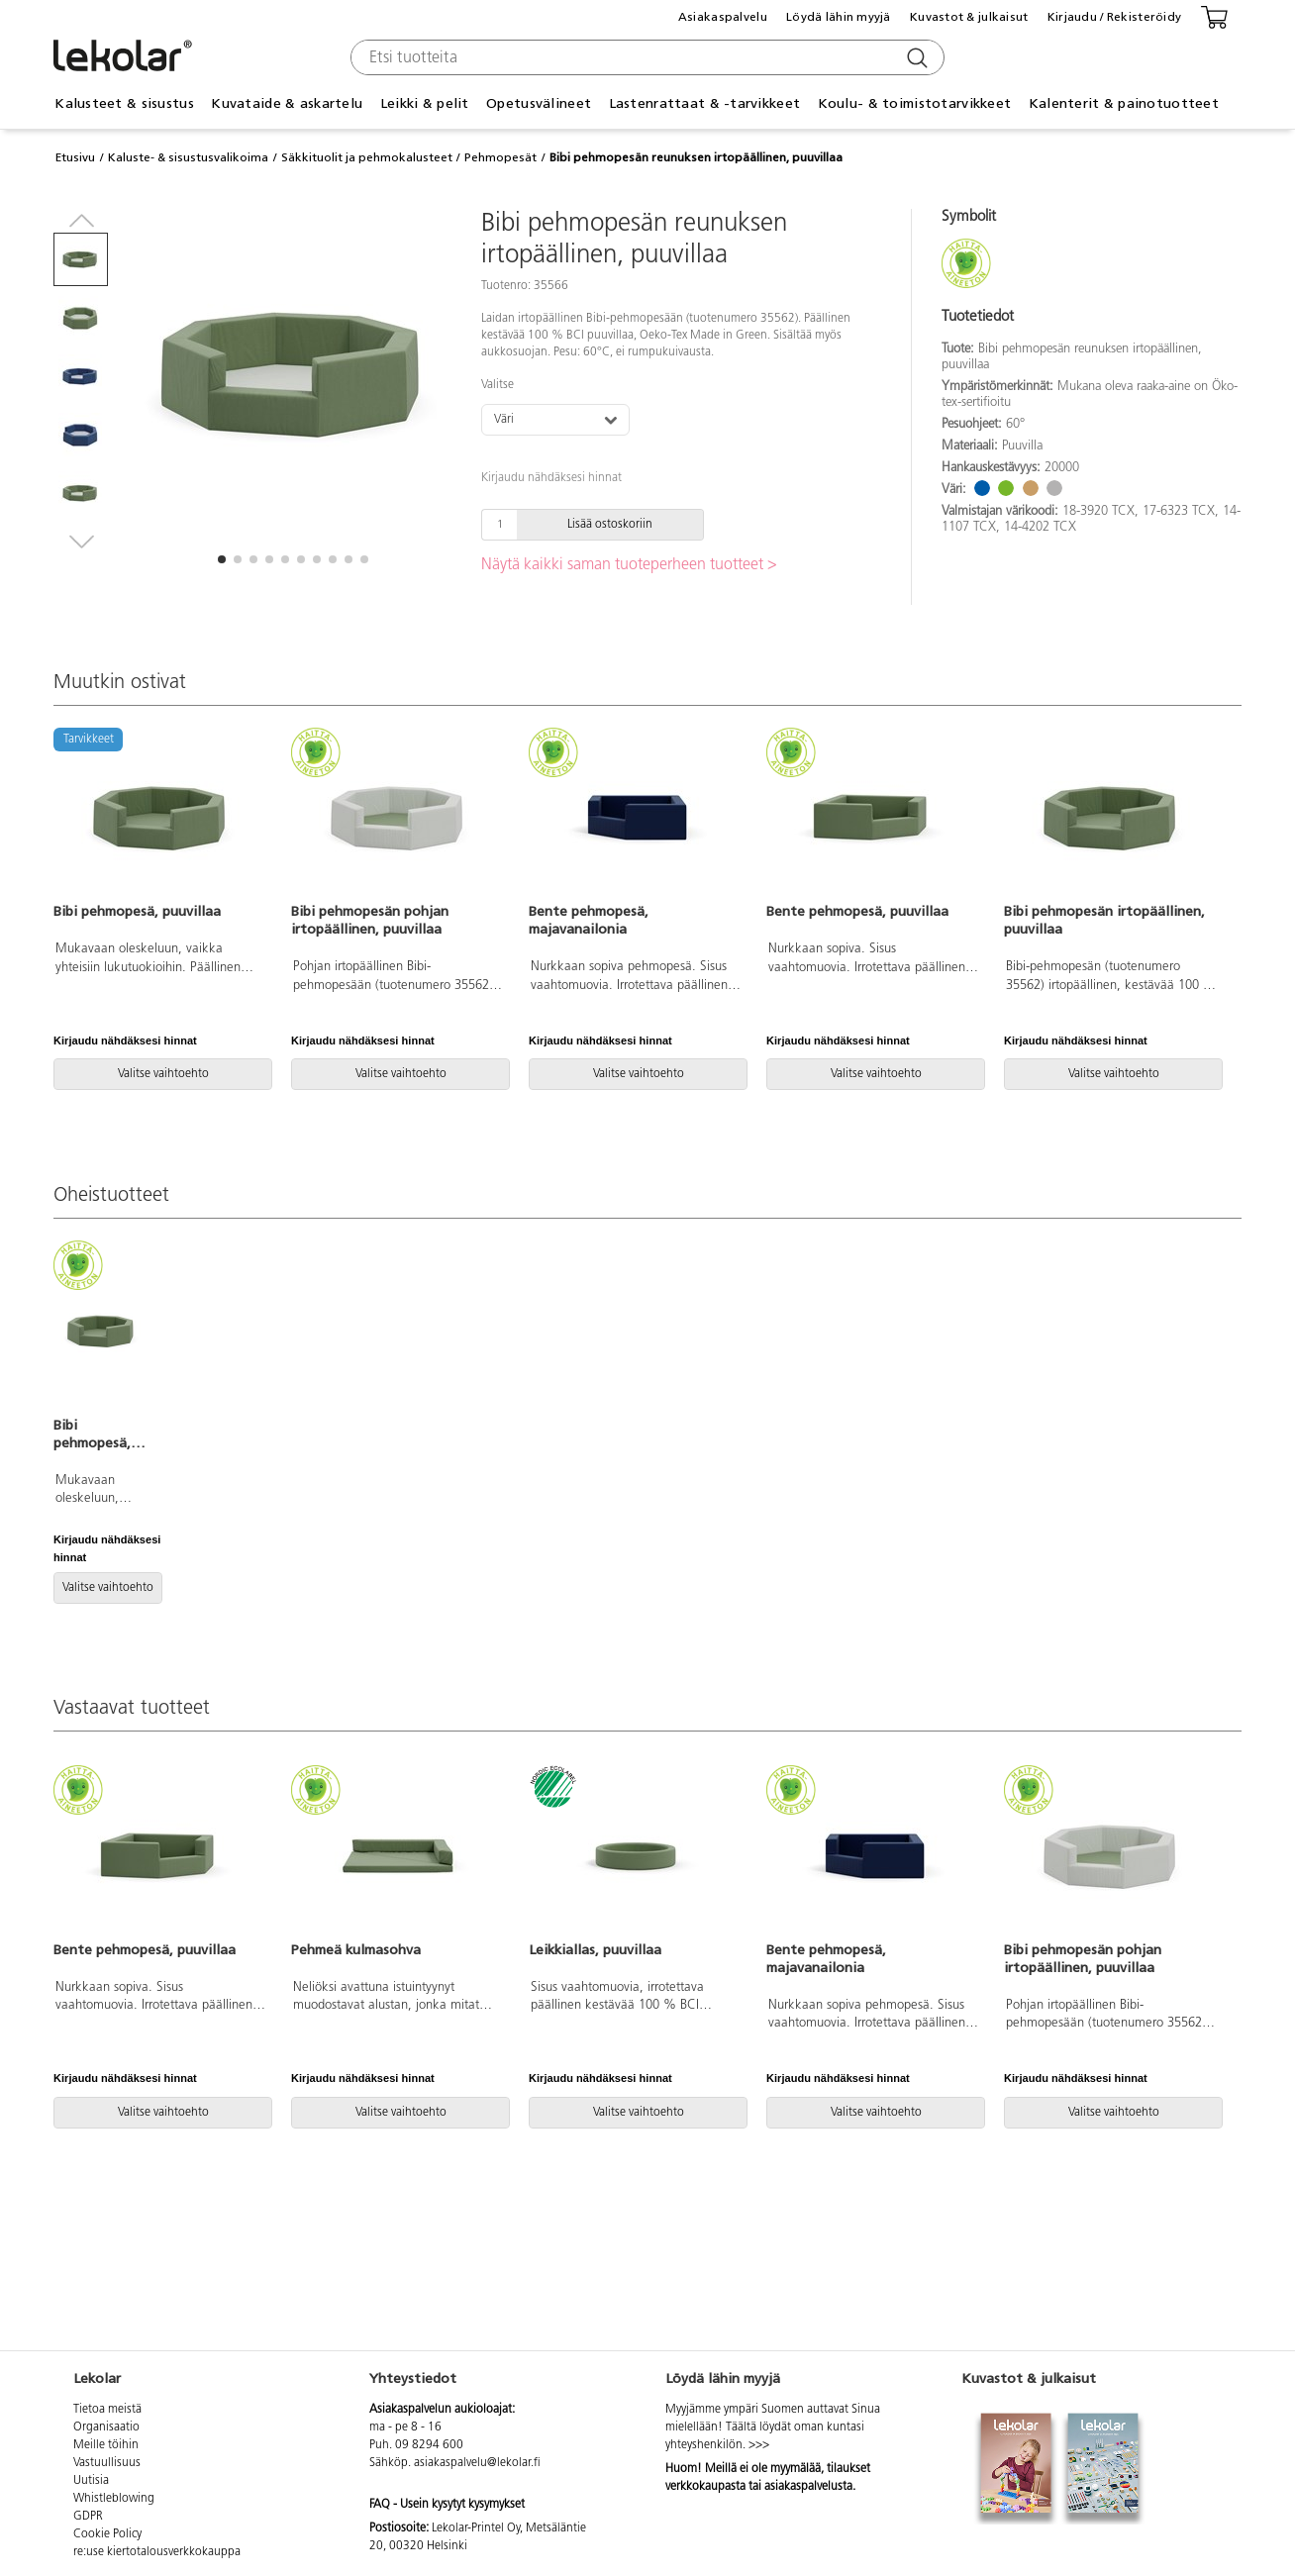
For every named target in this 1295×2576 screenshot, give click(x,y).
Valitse (497, 385)
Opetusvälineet (538, 103)
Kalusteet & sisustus (124, 103)
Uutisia (91, 2481)
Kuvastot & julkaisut (969, 17)
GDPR (88, 2517)
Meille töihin (106, 2445)
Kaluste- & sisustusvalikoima (188, 157)
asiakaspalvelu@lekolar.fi (477, 2463)
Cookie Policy (107, 2534)
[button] (222, 559)
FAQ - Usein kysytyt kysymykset (447, 2505)
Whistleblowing (113, 2499)
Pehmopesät (500, 157)
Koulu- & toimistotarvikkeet (915, 103)
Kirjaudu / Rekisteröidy (1114, 17)
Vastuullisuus (107, 2463)
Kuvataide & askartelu (286, 103)
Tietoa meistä (107, 2410)
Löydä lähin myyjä (838, 17)
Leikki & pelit (424, 103)
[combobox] (645, 57)
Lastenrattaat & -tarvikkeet (705, 103)
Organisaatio (106, 2427)
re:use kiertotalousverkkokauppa (157, 2552)
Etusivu (75, 157)
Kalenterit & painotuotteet (1124, 103)
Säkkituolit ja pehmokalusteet (366, 157)
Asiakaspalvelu (722, 17)
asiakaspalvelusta (808, 2487)
